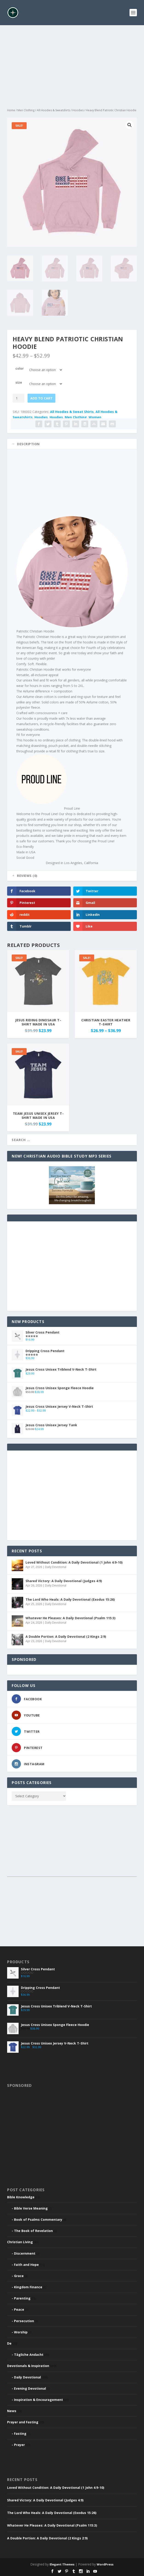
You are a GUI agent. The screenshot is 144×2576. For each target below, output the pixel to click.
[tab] (72, 444)
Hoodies (78, 110)
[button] (129, 125)
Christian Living (20, 2242)
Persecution (24, 2321)
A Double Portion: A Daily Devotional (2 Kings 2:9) (65, 1636)
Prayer (19, 2445)
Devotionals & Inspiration (28, 2366)
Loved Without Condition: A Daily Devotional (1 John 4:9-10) (74, 1562)
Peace (19, 2309)
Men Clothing (25, 110)
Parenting (22, 2298)
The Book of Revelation (33, 2231)
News (11, 2411)
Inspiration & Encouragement (38, 2399)
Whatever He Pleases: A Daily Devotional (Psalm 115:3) (70, 1618)
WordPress (105, 2564)
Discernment (24, 2253)
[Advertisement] (72, 66)
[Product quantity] (18, 398)
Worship (21, 2332)
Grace (19, 2276)
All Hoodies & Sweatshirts (53, 110)
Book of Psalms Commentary (38, 2219)
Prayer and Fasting (22, 2422)
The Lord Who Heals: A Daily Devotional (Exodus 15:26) (70, 1599)
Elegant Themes (62, 2564)
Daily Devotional (55, 1567)
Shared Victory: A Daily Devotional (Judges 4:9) (63, 1581)
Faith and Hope (26, 2264)
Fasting (20, 2433)
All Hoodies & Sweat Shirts (72, 411)
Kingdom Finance (28, 2287)
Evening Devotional (30, 2388)
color (19, 368)
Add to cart (41, 398)
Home (11, 110)
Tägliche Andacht (28, 2354)
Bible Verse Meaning (31, 2208)
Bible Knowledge (20, 2197)
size (18, 382)
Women (95, 417)
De (9, 2343)
